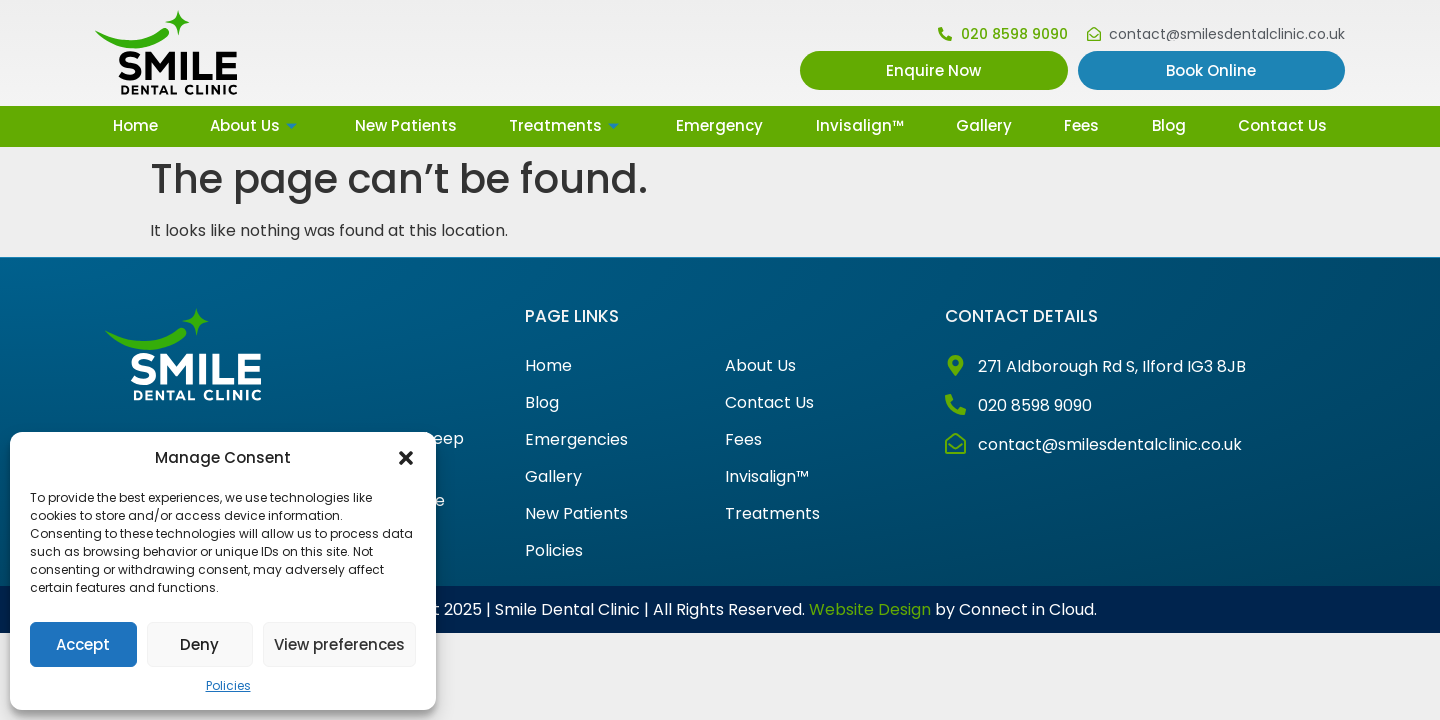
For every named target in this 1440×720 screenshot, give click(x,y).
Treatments (566, 125)
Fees (1081, 125)
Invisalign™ (860, 125)
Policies (228, 685)
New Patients (406, 125)
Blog (1169, 125)
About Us (256, 125)
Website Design (870, 609)
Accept (83, 644)
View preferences (339, 644)
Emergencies (576, 440)
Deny (199, 644)
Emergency (719, 125)
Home (135, 125)
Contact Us (1282, 125)
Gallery (984, 125)
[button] (406, 458)
